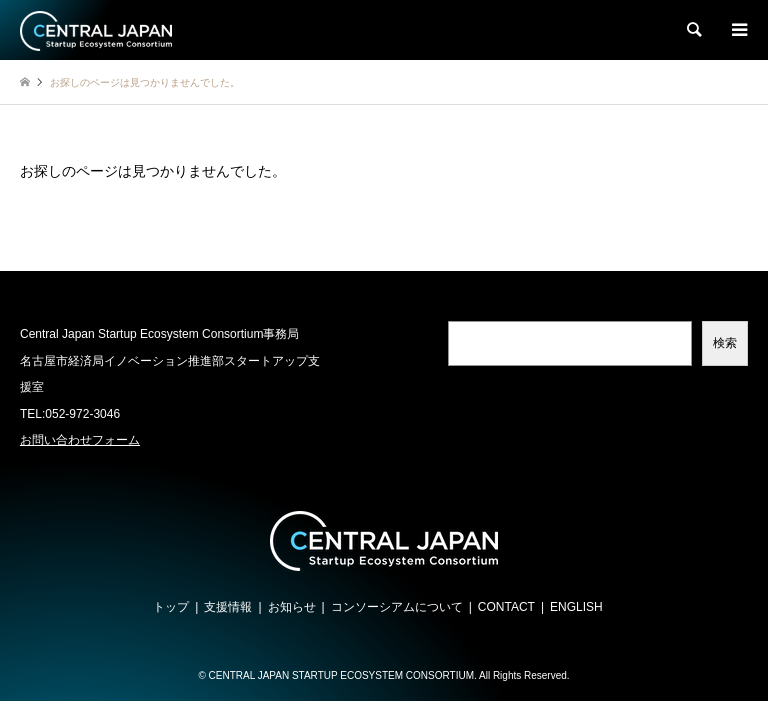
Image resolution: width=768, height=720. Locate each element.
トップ (171, 607)
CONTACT (506, 607)
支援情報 (228, 607)
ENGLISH (576, 607)
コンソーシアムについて (397, 607)
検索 (725, 343)
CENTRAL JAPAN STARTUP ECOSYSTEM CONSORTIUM (341, 675)
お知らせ (292, 607)
